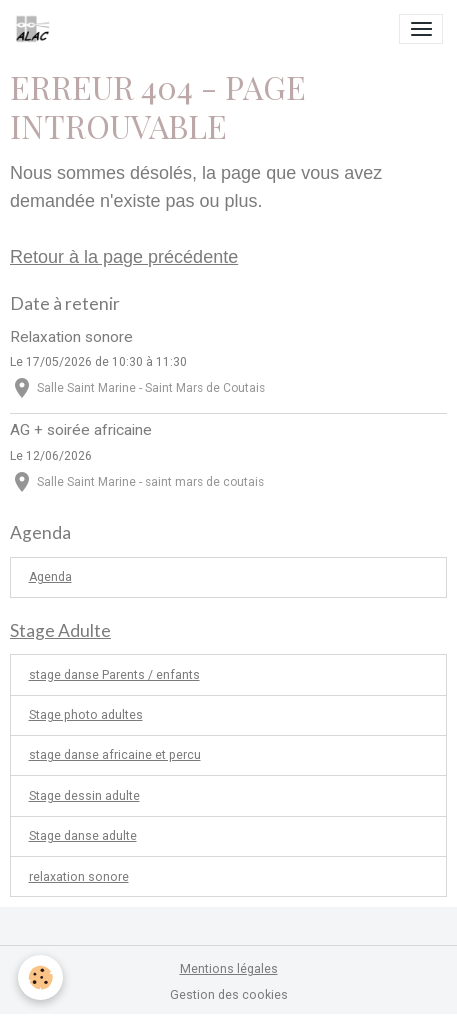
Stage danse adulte (83, 836)
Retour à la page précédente (124, 257)
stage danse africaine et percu (115, 755)
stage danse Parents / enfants (114, 675)
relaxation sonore (79, 877)
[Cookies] (40, 977)
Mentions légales (229, 969)
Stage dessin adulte (84, 796)
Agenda (50, 577)
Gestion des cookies (229, 995)
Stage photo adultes (86, 715)
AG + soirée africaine (81, 430)
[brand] (36, 29)
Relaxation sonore (71, 337)
